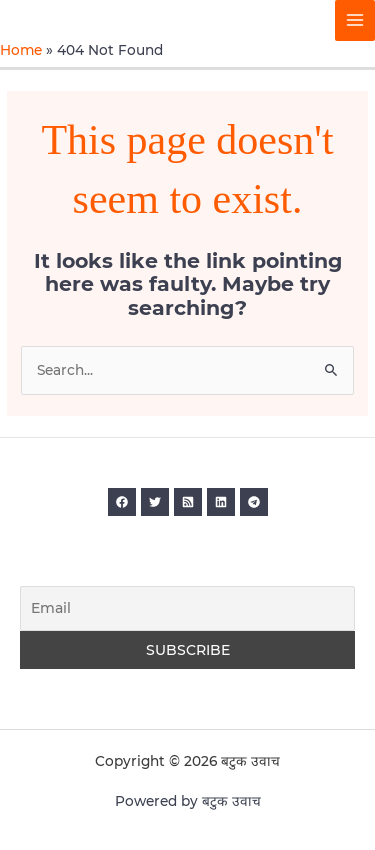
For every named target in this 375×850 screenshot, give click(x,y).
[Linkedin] (221, 502)
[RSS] (188, 502)
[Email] (187, 609)
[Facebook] (122, 502)
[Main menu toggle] (355, 20)
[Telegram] (254, 502)
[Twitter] (155, 502)
